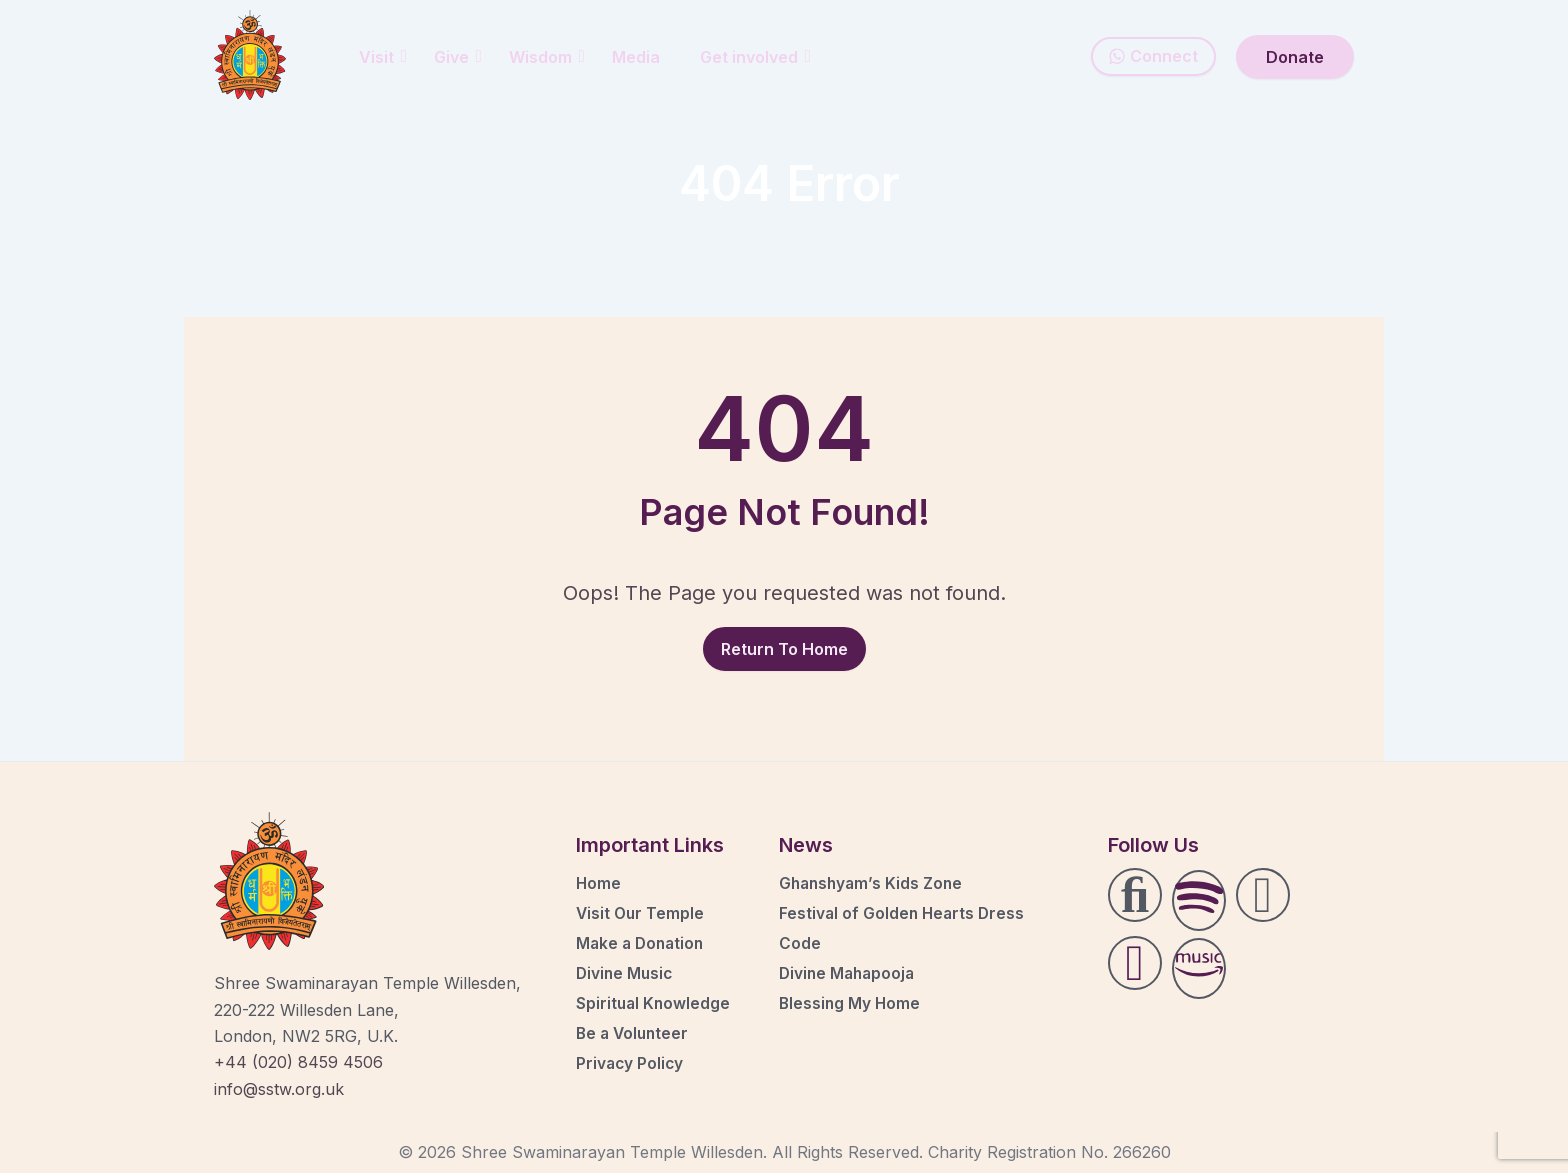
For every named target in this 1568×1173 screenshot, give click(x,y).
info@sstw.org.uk (279, 1089)
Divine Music (626, 973)
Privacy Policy (631, 1063)
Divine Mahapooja (849, 973)
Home (599, 883)
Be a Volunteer (634, 1033)
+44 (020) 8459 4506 (298, 1062)
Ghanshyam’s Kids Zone (874, 883)
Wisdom (547, 57)
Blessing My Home (851, 1003)
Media (636, 57)
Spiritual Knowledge (654, 1003)
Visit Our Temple (641, 913)
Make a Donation (642, 943)
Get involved (755, 57)
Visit (383, 57)
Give (458, 57)
